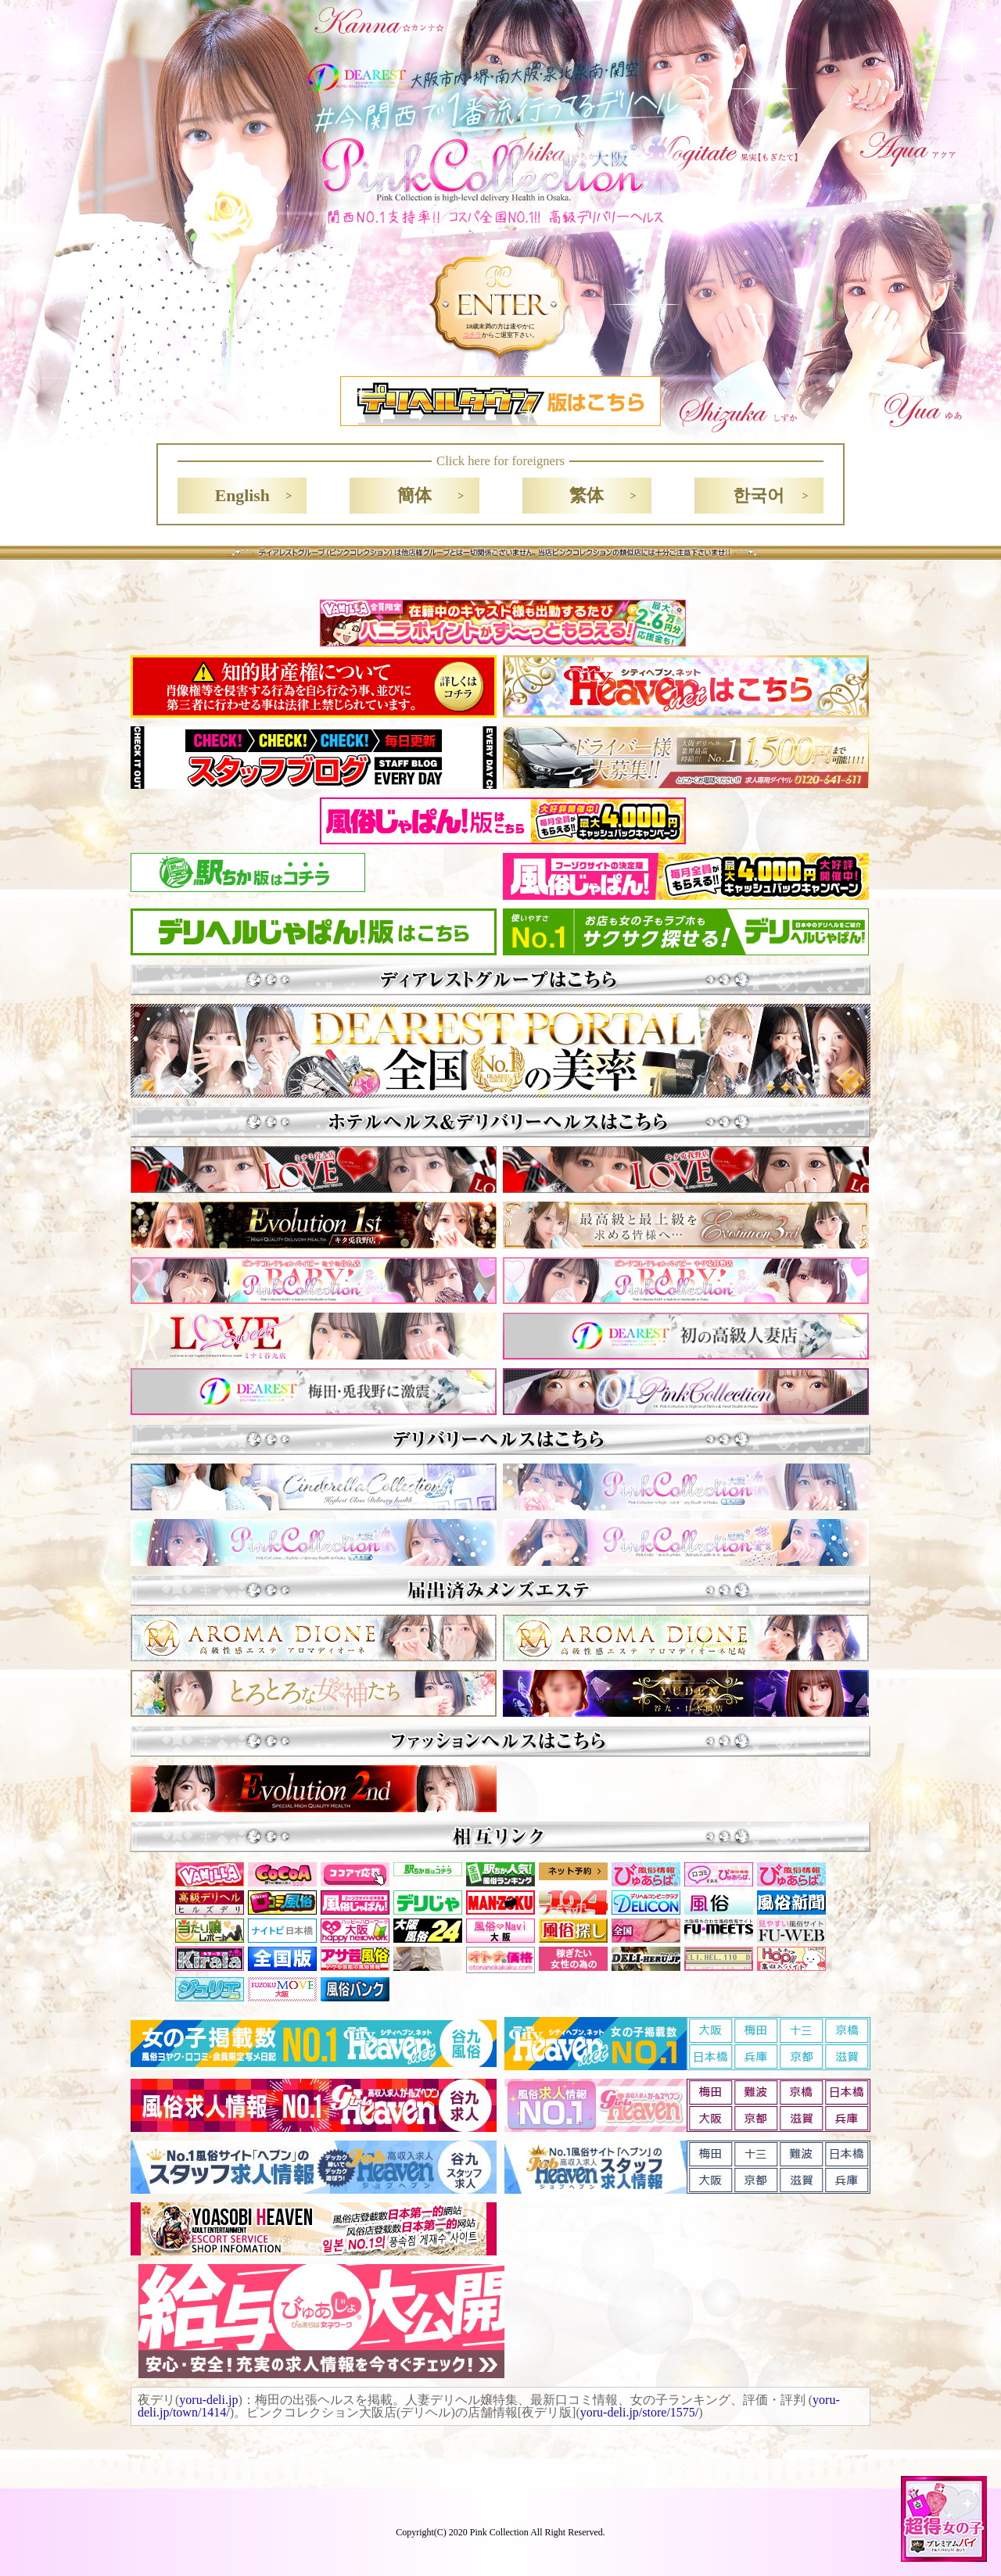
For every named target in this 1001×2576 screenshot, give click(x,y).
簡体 (414, 495)
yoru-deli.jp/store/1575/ (639, 2412)
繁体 (586, 495)
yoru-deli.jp (208, 2399)
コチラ (472, 335)
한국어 (758, 495)
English (242, 495)
